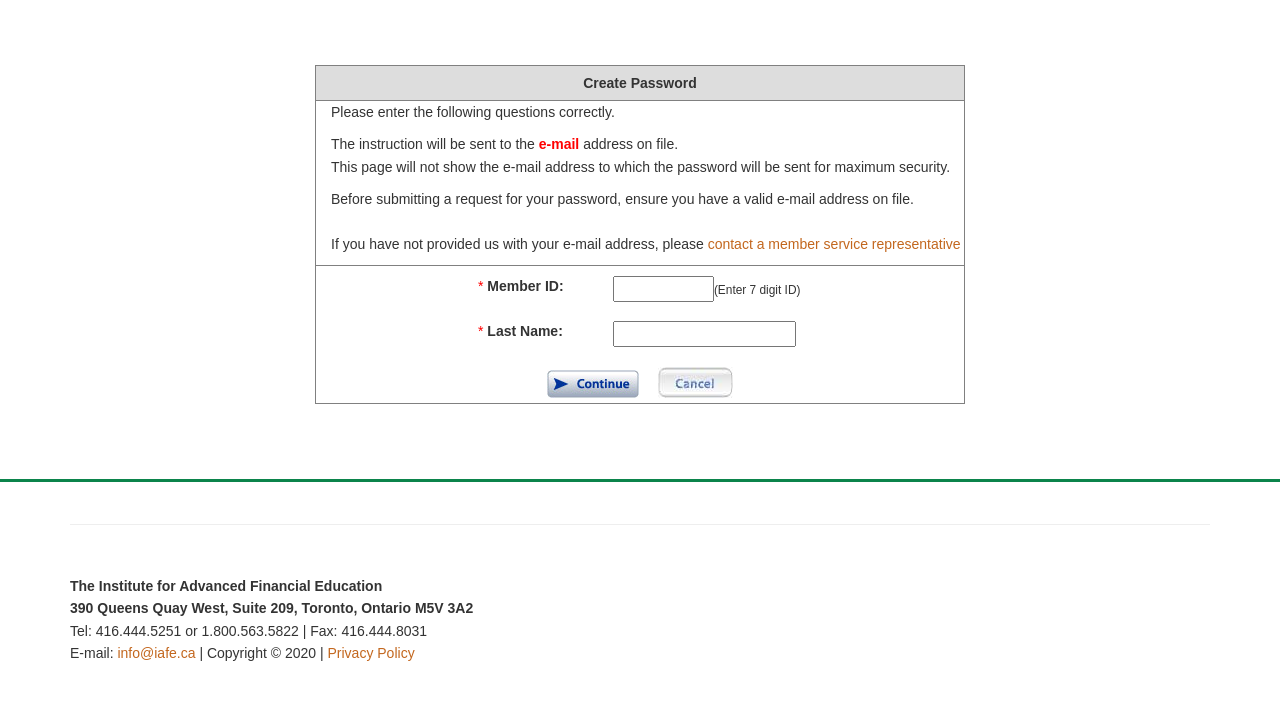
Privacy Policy (371, 653)
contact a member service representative (834, 244)
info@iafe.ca (156, 653)
